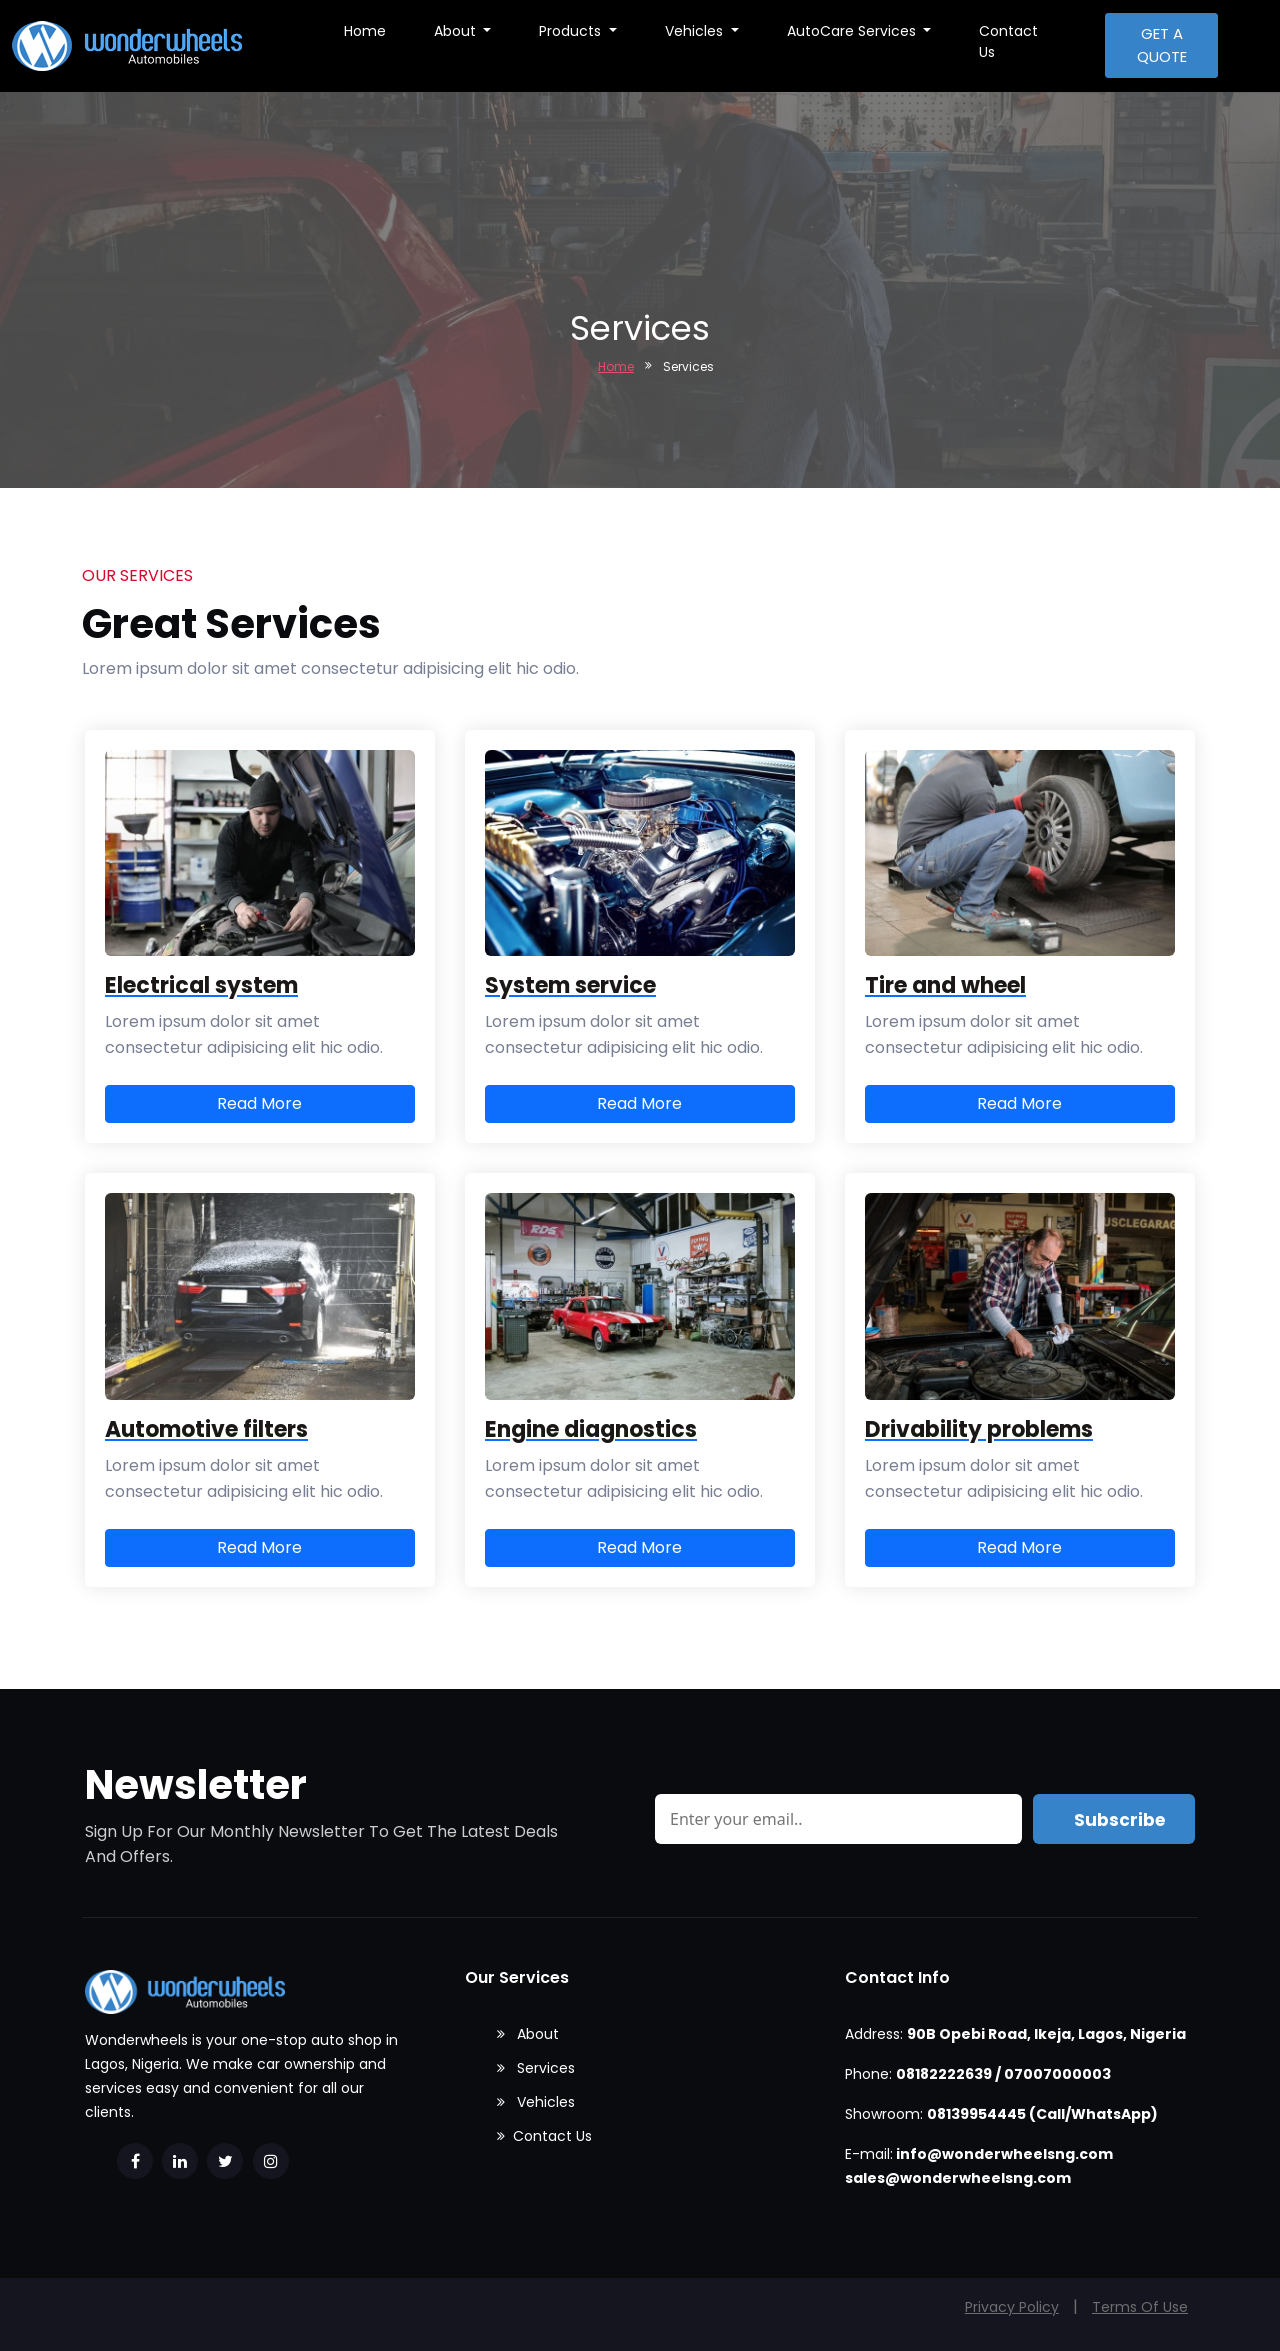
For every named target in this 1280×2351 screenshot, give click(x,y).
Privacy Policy (1012, 2307)
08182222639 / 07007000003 (1003, 2074)
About (528, 2034)
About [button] (457, 31)
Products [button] (572, 31)
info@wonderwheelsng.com (1004, 2154)
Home (365, 31)
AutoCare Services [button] (853, 31)
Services (536, 2068)
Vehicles (536, 2102)
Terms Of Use (1140, 2307)
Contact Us (1008, 41)
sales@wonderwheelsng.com (958, 2178)
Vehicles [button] (696, 31)
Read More (259, 1103)
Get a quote (1162, 45)
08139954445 (976, 2114)
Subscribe (1119, 1820)
